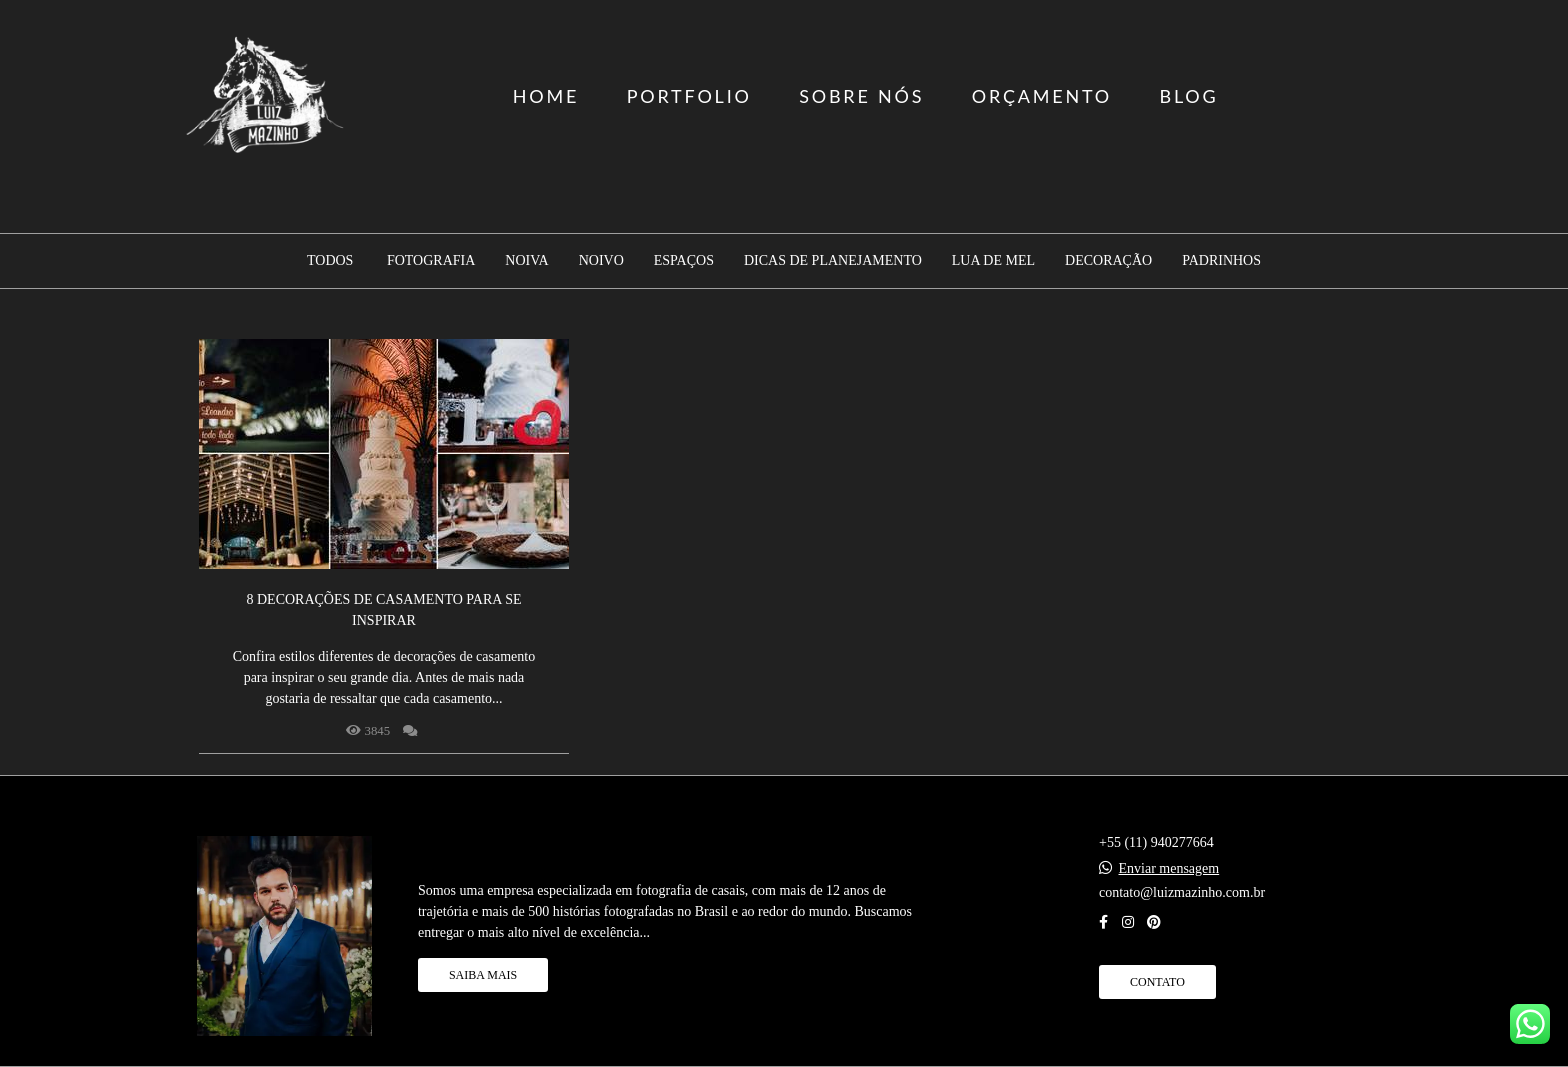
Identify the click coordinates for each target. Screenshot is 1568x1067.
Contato (1157, 982)
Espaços (684, 261)
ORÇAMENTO (1042, 96)
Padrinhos (1221, 261)
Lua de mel (993, 261)
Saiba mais (483, 975)
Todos (330, 261)
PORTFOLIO (689, 96)
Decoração (1108, 261)
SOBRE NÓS (861, 96)
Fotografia (431, 261)
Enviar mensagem (1169, 869)
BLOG (1188, 96)
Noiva (526, 261)
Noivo (601, 261)
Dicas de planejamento (833, 261)
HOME (546, 96)
